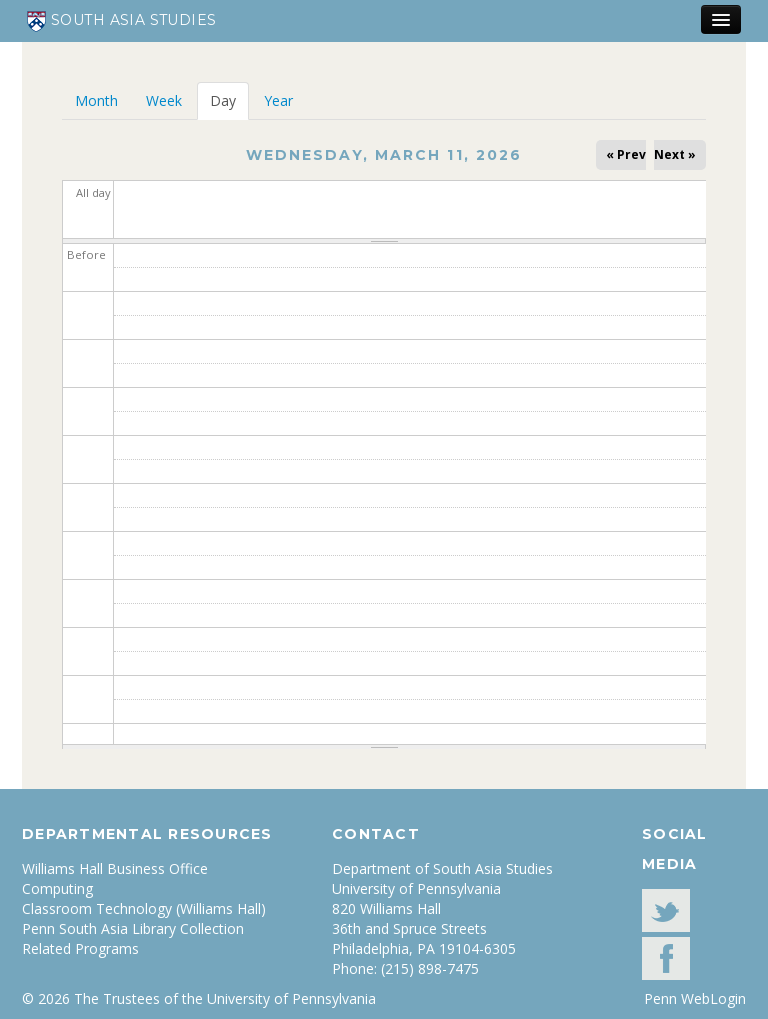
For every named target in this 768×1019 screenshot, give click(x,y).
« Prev (626, 154)
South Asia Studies (122, 21)
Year (278, 100)
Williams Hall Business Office (115, 868)
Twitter (666, 910)
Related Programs (80, 948)
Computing (57, 888)
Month (96, 100)
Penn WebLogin (695, 998)
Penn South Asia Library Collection (133, 928)
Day (229, 100)
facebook (666, 958)
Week (164, 100)
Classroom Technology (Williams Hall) (144, 908)
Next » (675, 154)
